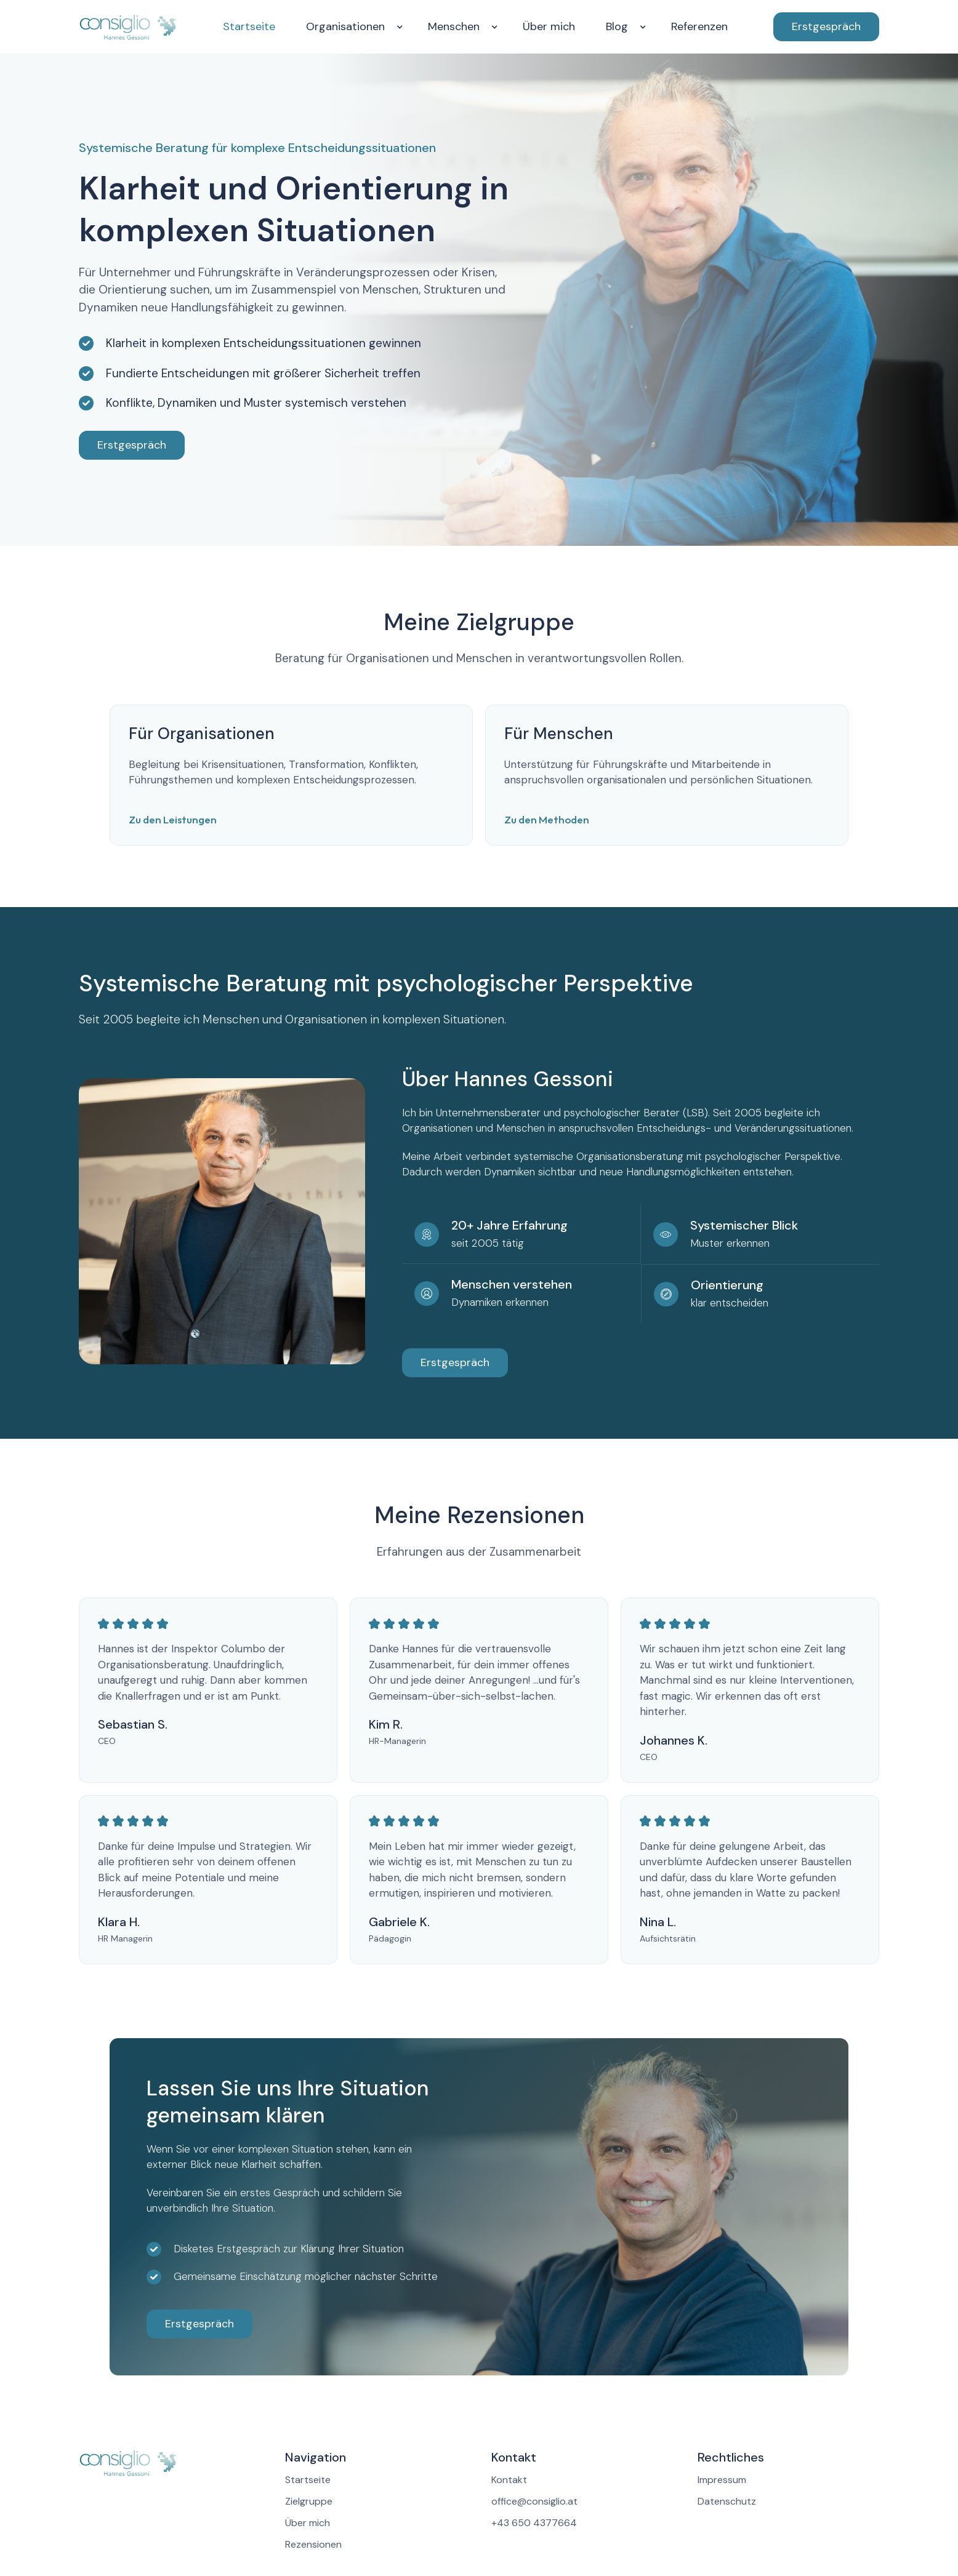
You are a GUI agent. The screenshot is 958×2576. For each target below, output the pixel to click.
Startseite (249, 26)
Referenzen (699, 26)
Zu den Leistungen (173, 819)
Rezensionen (313, 2544)
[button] (351, 26)
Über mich (549, 26)
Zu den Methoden (546, 819)
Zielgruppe (308, 2501)
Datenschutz (727, 2501)
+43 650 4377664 (534, 2523)
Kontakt (509, 2480)
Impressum (722, 2480)
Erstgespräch (826, 26)
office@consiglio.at (534, 2501)
